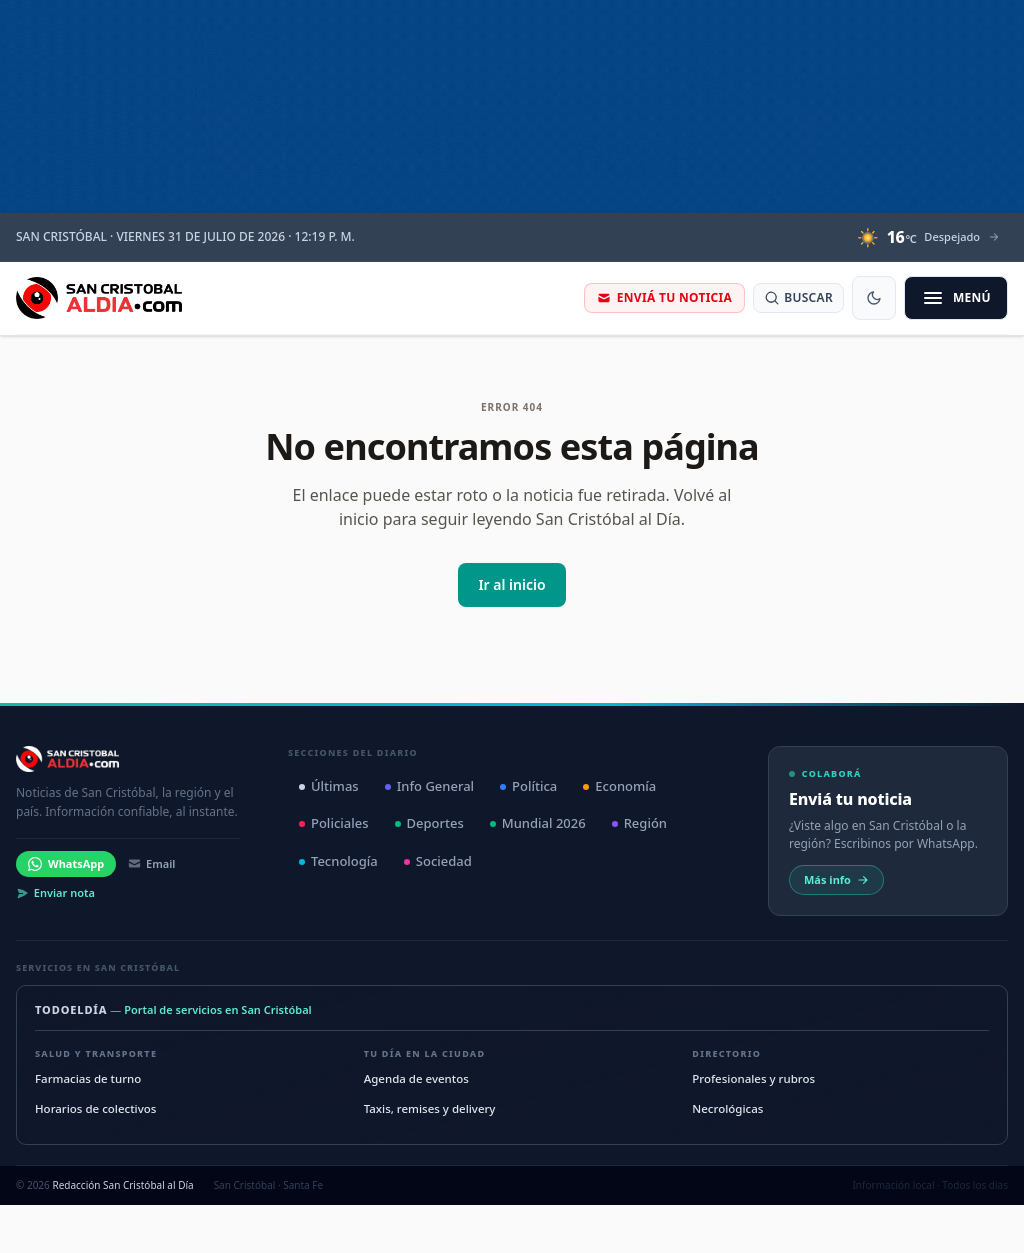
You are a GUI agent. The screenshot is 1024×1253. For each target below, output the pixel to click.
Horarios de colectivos (95, 1108)
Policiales (334, 823)
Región (639, 823)
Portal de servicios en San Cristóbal (218, 1009)
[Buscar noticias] (798, 298)
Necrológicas (727, 1108)
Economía (619, 786)
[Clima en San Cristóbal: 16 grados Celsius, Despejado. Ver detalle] (928, 237)
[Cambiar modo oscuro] (874, 298)
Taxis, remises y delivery (430, 1108)
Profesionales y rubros (753, 1078)
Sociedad (438, 861)
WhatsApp (66, 863)
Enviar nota (55, 892)
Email (151, 863)
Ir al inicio (511, 584)
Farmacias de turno (88, 1078)
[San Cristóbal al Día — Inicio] (99, 298)
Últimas (329, 786)
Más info (836, 879)
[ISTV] (512, 106)
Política (528, 786)
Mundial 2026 (538, 823)
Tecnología (338, 861)
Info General (429, 786)
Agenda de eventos (416, 1078)
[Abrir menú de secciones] (956, 298)
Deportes (429, 823)
